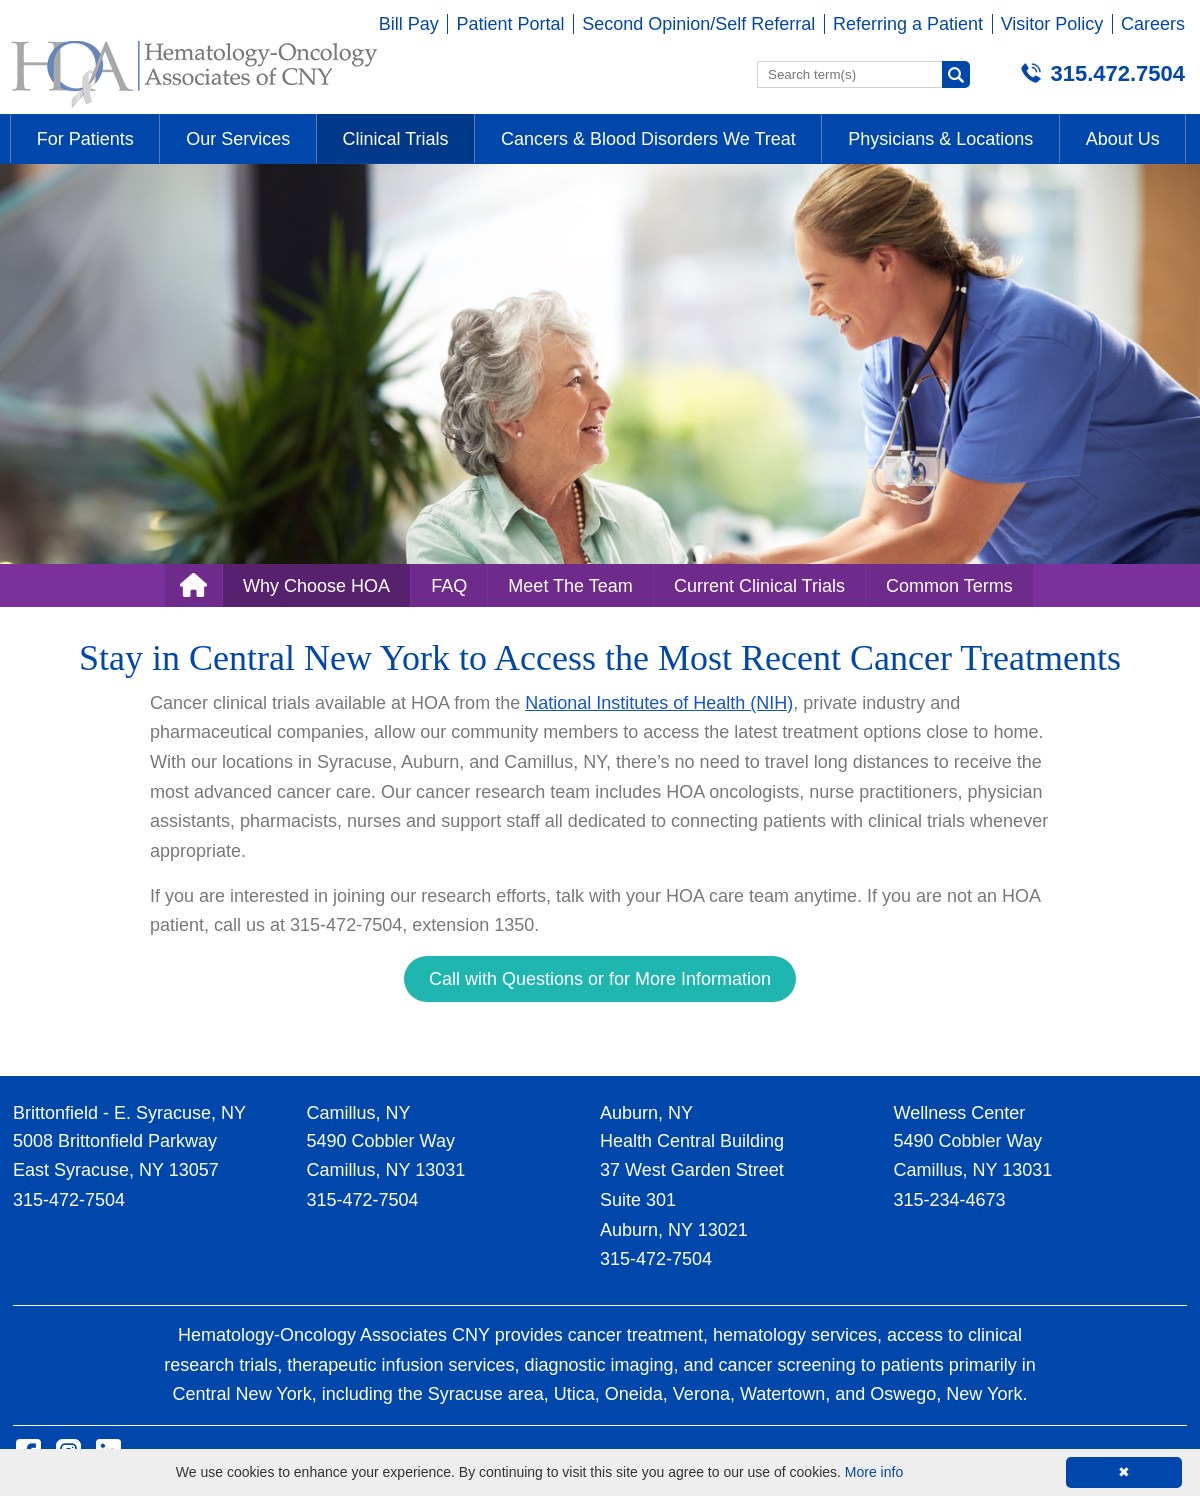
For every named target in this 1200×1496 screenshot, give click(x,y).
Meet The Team (570, 586)
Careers (1153, 24)
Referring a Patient (908, 24)
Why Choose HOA (316, 586)
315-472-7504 (69, 1200)
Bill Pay (409, 24)
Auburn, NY (646, 1113)
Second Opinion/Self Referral (698, 24)
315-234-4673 (950, 1200)
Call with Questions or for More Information (600, 979)
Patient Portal (510, 24)
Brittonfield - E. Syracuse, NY (129, 1113)
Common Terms (949, 586)
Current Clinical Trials (759, 586)
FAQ (449, 586)
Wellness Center (960, 1113)
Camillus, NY (359, 1113)
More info (874, 1472)
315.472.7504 (1117, 73)
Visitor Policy (1052, 24)
